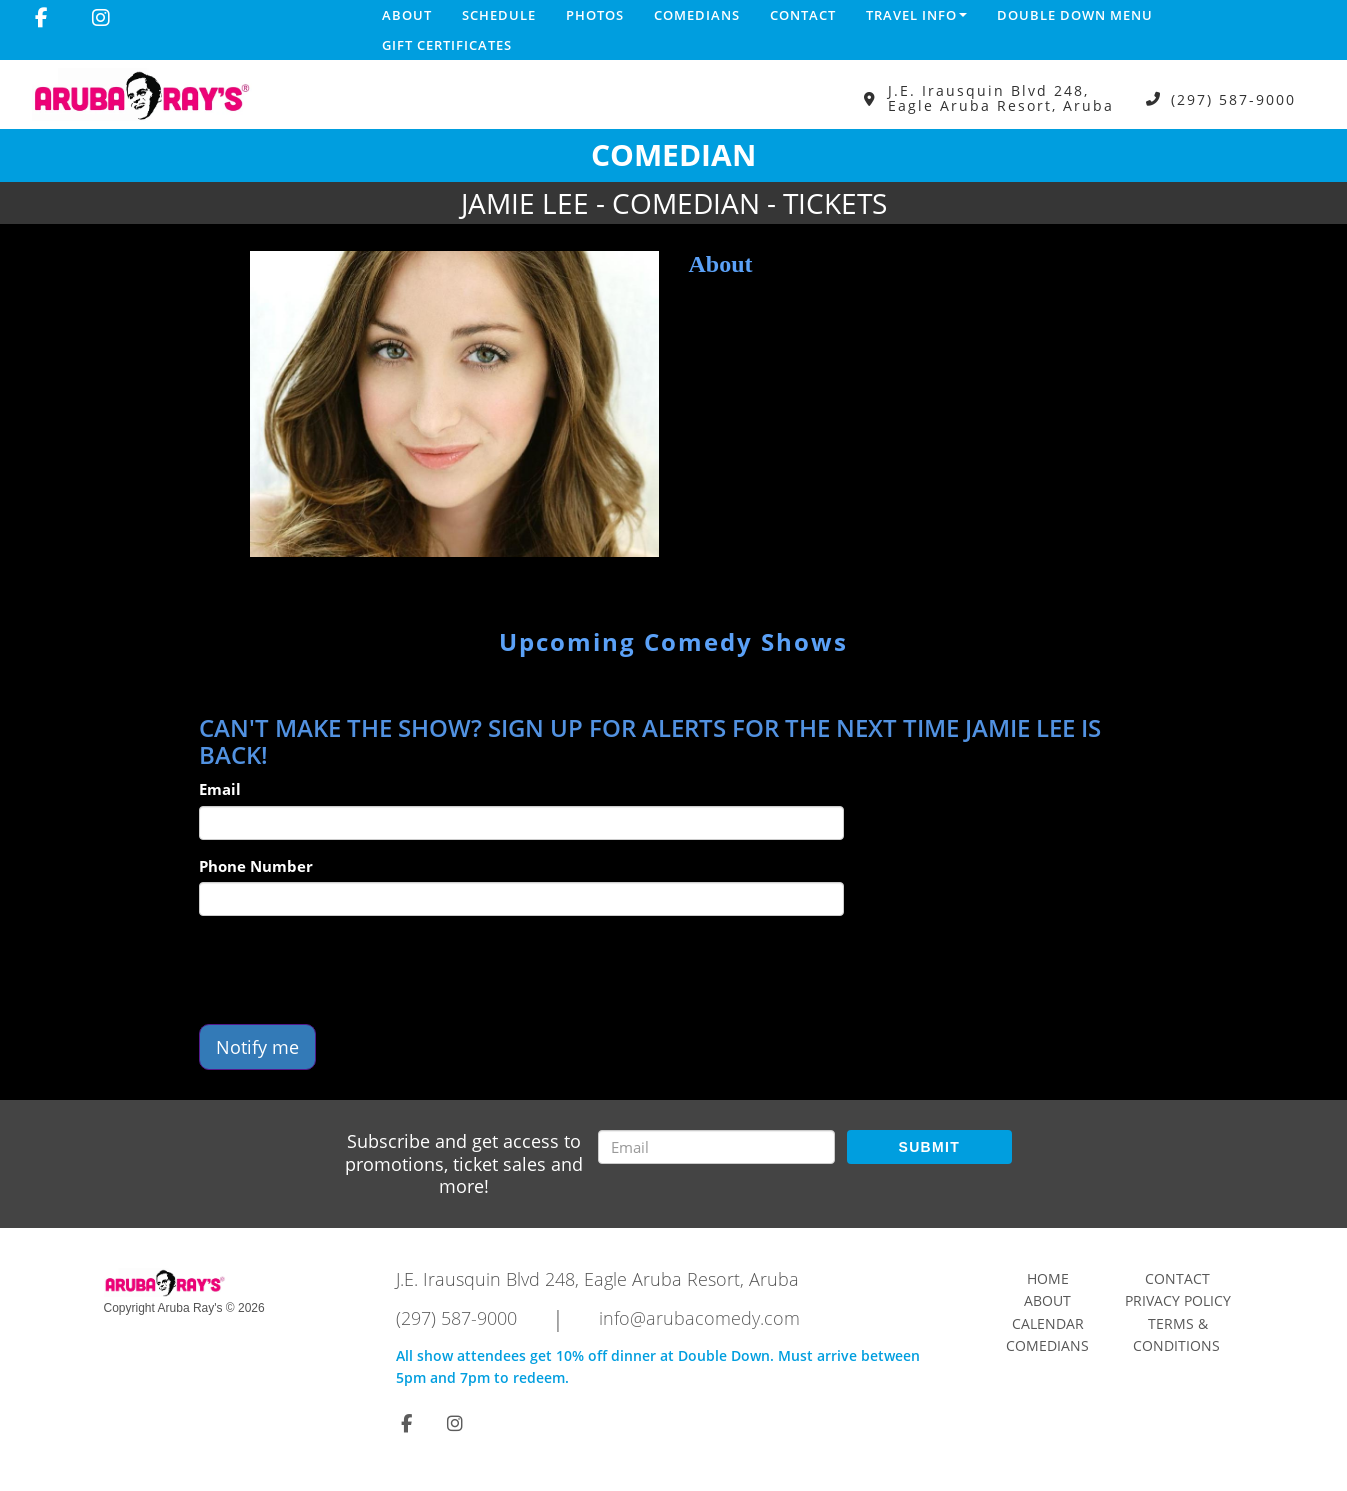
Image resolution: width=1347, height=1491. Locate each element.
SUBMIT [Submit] (929, 1147)
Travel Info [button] (916, 15)
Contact (803, 15)
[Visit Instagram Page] (101, 18)
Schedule (499, 15)
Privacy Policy (1178, 1300)
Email (220, 789)
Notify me (257, 1047)
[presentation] (351, 970)
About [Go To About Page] (1047, 1300)
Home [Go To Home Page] (1048, 1278)
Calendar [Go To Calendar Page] (1048, 1323)
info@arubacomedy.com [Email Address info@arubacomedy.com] (699, 1318)
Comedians (697, 15)
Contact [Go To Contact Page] (1177, 1278)
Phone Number (256, 866)
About (407, 15)
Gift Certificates (447, 45)
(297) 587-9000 (1233, 98)
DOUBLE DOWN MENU (1075, 15)
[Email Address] (716, 1147)
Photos (595, 15)
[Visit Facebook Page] (41, 18)
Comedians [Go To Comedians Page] (1047, 1345)
